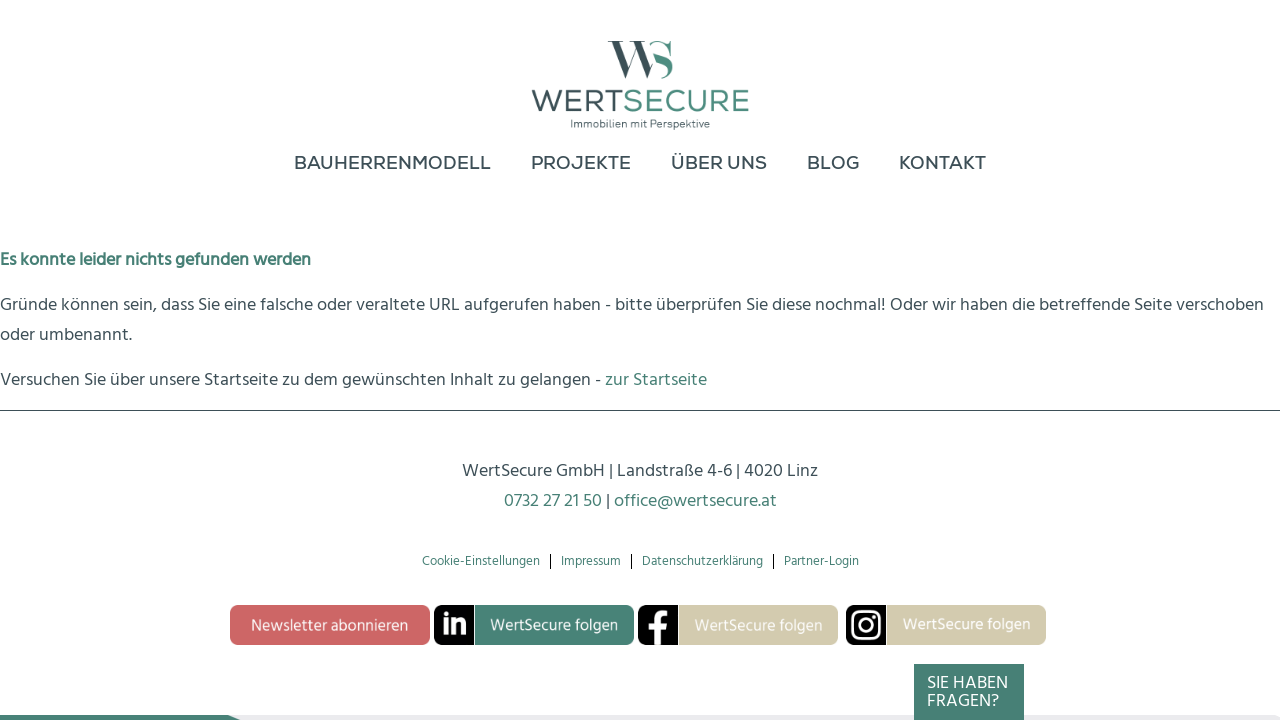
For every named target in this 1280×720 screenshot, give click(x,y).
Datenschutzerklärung (702, 561)
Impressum (591, 561)
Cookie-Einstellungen (481, 561)
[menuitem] (392, 165)
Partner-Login (821, 561)
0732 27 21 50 (553, 500)
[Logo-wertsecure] (640, 70)
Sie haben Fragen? (967, 691)
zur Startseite (656, 379)
